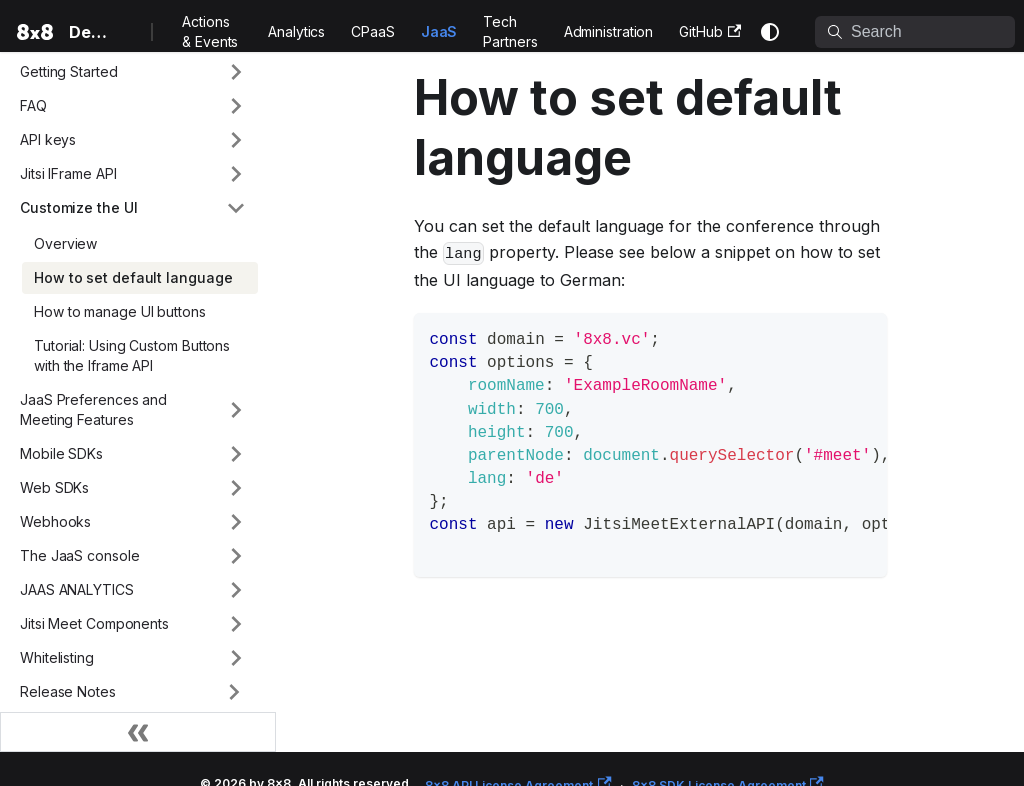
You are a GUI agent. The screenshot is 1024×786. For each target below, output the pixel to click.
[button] (133, 72)
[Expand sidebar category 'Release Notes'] (234, 692)
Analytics (296, 31)
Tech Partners (510, 31)
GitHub (710, 31)
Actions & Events (210, 31)
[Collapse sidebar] (138, 732)
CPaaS (373, 31)
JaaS (439, 31)
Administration (609, 31)
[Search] (915, 32)
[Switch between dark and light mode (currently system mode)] (770, 32)
